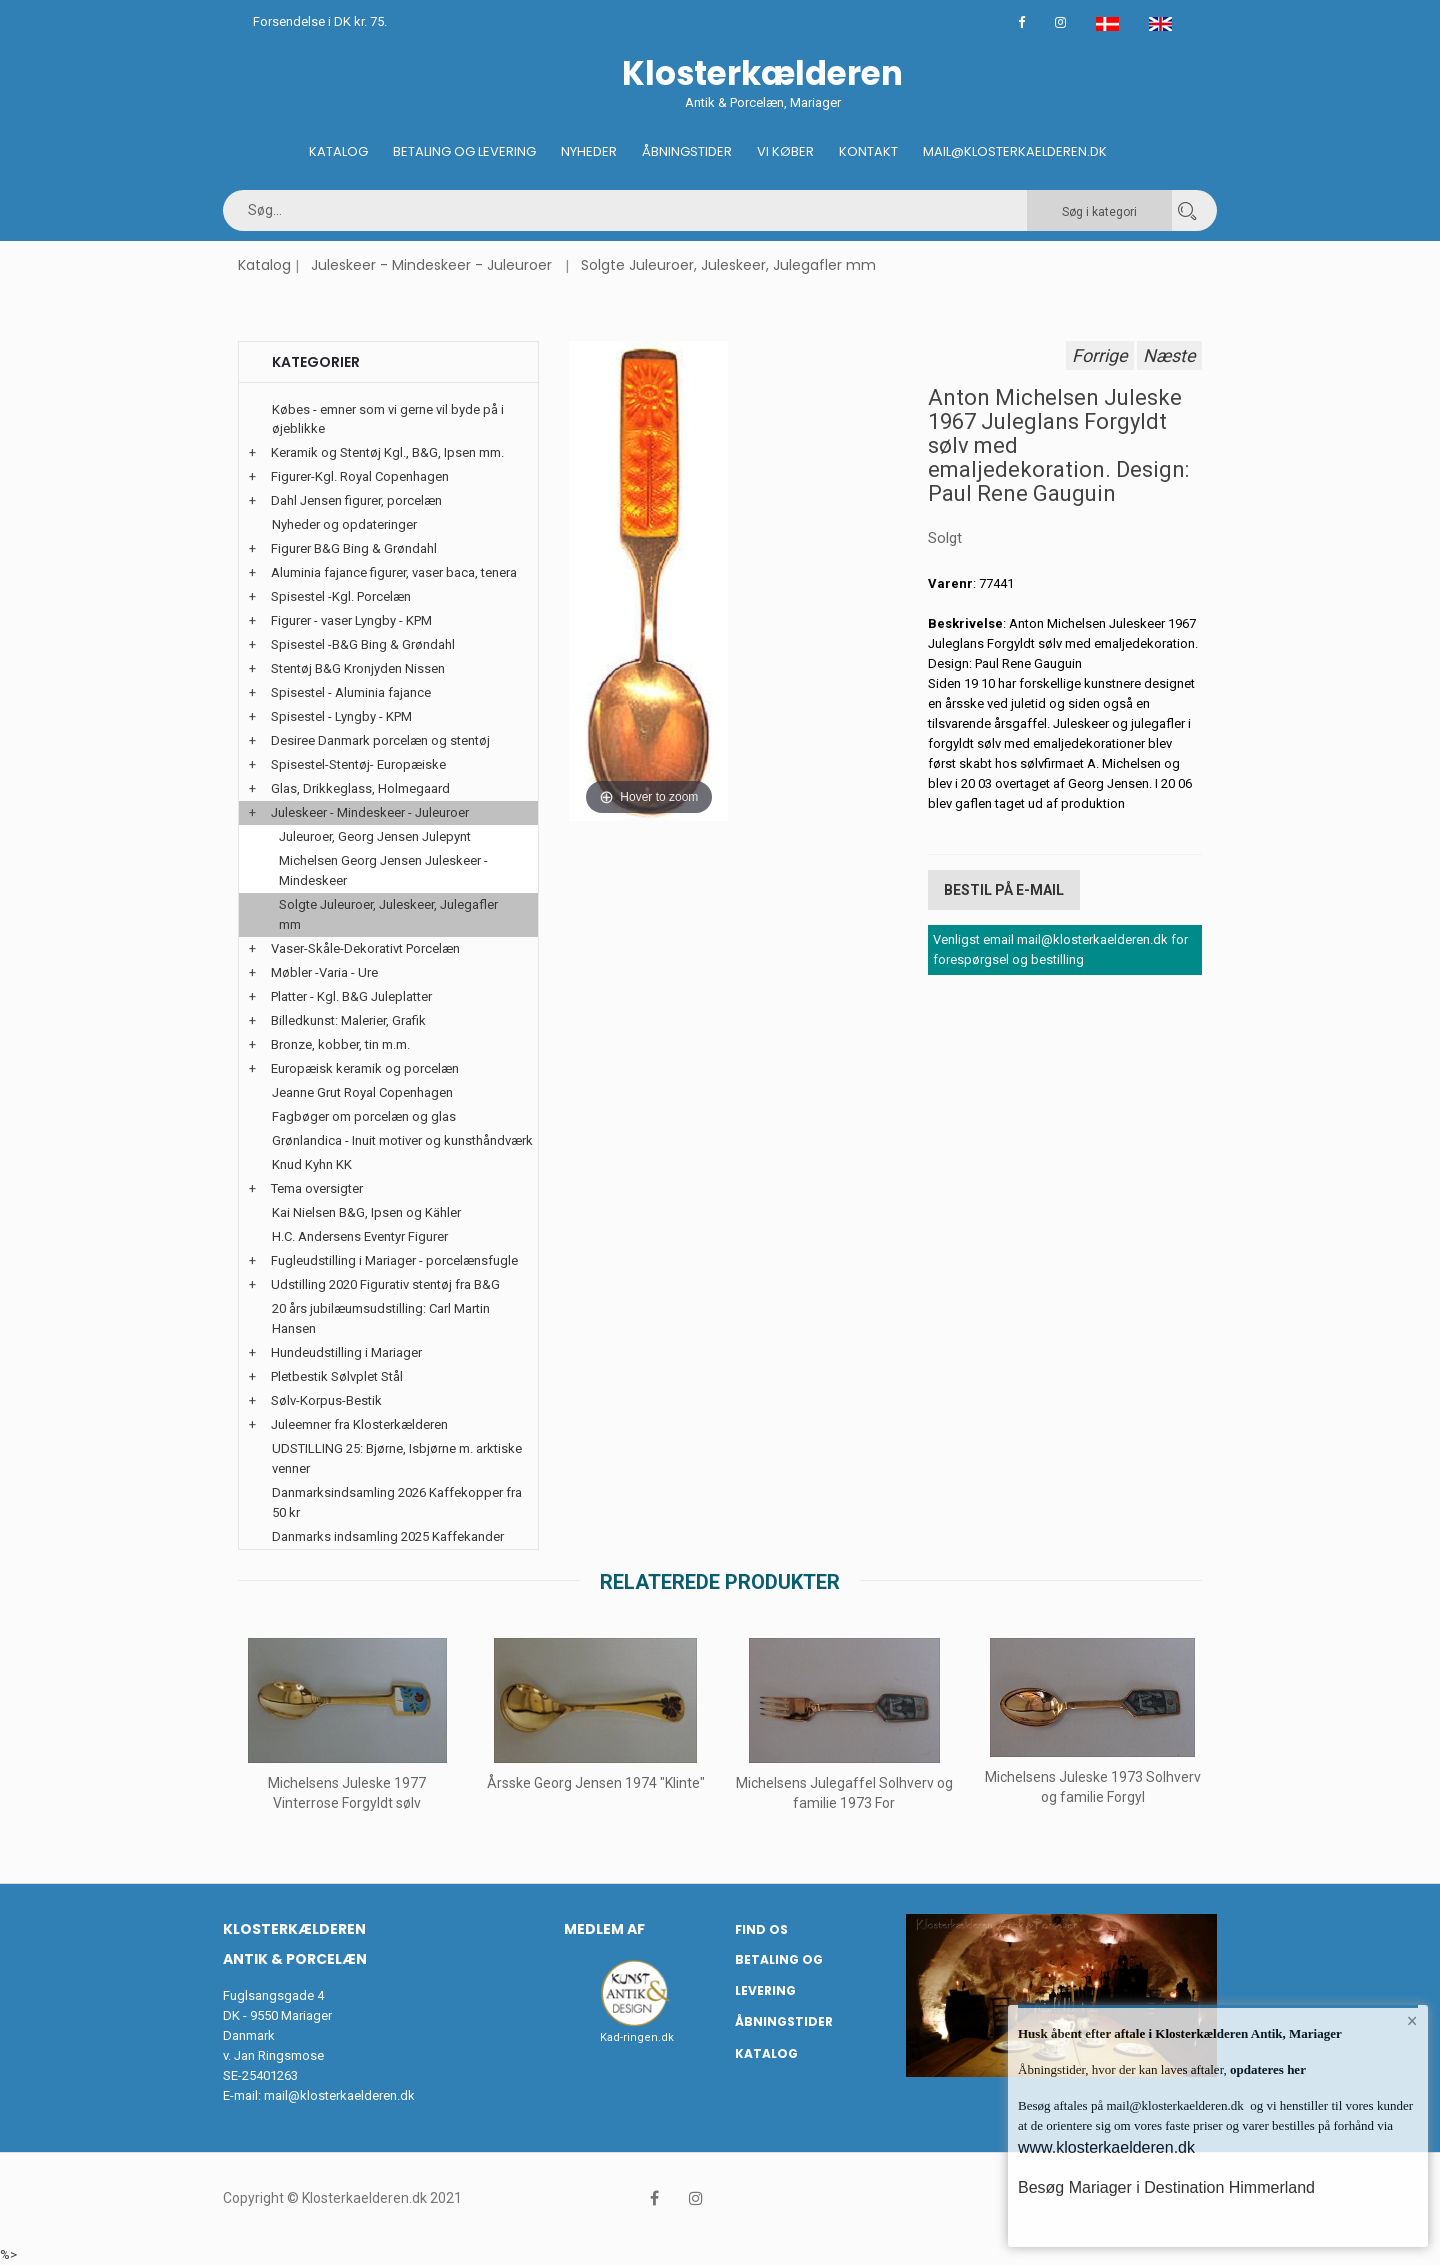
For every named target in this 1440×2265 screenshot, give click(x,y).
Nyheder (589, 151)
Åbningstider (687, 151)
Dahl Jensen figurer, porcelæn (356, 500)
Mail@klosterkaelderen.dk (1015, 151)
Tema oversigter (317, 1188)
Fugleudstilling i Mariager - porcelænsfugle (394, 1260)
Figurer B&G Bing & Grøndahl (354, 548)
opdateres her (1266, 2069)
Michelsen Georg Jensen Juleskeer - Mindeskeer (383, 870)
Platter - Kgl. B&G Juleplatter (351, 996)
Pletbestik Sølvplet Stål (337, 1376)
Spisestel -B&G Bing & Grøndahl (363, 644)
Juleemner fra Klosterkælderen (359, 1424)
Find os (761, 1929)
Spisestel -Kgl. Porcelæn (341, 596)
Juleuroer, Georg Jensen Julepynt (375, 836)
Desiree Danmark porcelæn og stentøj (380, 740)
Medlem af (604, 1929)
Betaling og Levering (464, 151)
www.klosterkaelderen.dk (1106, 2147)
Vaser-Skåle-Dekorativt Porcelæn (365, 948)
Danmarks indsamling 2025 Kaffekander (388, 1536)
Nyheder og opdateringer (344, 524)
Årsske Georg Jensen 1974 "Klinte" (596, 1783)
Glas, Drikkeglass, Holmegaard (360, 788)
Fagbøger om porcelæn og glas (364, 1116)
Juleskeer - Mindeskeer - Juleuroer (431, 265)
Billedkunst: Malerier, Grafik (348, 1020)
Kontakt (868, 151)
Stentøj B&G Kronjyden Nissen (358, 668)
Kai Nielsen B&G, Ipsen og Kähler (366, 1212)
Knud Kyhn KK (312, 1164)
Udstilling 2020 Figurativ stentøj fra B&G (385, 1284)
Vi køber (785, 151)
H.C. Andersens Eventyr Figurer (360, 1236)
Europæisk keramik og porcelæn (365, 1068)
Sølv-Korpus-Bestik (326, 1400)
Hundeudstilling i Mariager (346, 1352)
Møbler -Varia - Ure (324, 972)
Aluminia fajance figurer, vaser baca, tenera (394, 572)
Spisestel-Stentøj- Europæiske (358, 764)
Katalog (338, 151)
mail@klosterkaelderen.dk (339, 2095)
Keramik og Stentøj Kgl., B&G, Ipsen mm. (387, 452)
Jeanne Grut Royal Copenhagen (362, 1092)
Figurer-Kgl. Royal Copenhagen (360, 476)
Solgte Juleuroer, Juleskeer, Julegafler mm (728, 265)
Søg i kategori (1099, 212)
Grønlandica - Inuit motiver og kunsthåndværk (402, 1140)
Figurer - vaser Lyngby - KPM (351, 620)
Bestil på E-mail (1004, 890)
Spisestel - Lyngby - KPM (341, 716)
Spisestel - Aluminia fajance (351, 692)
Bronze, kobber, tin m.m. (340, 1044)
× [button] (1412, 2021)
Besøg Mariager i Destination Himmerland (1166, 2187)
